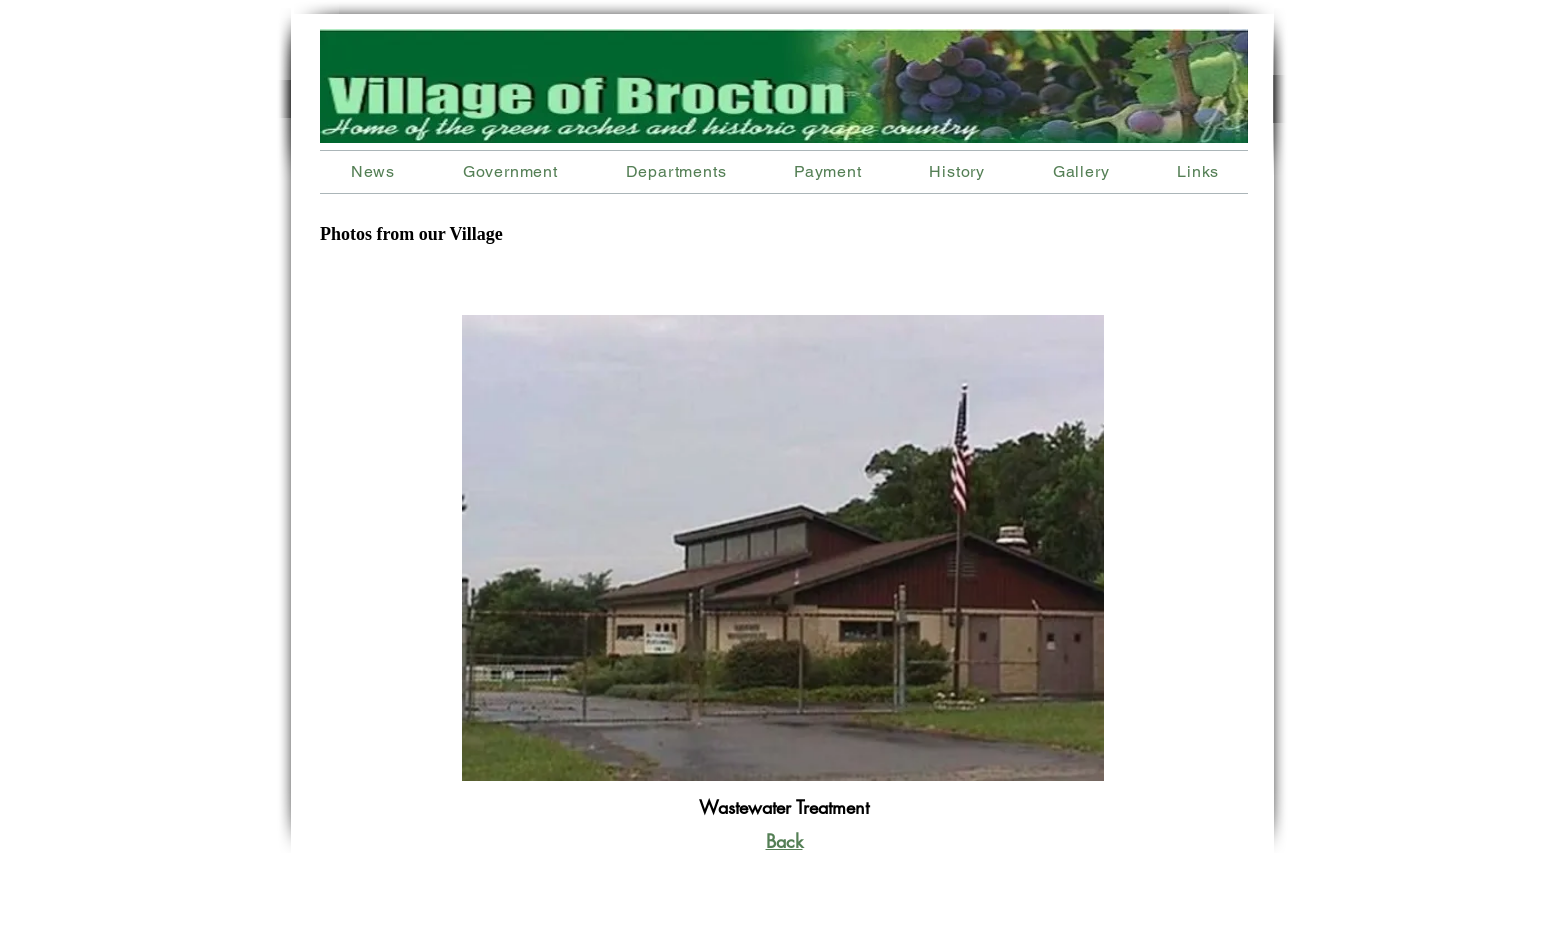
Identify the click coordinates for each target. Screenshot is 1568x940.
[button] (676, 171)
